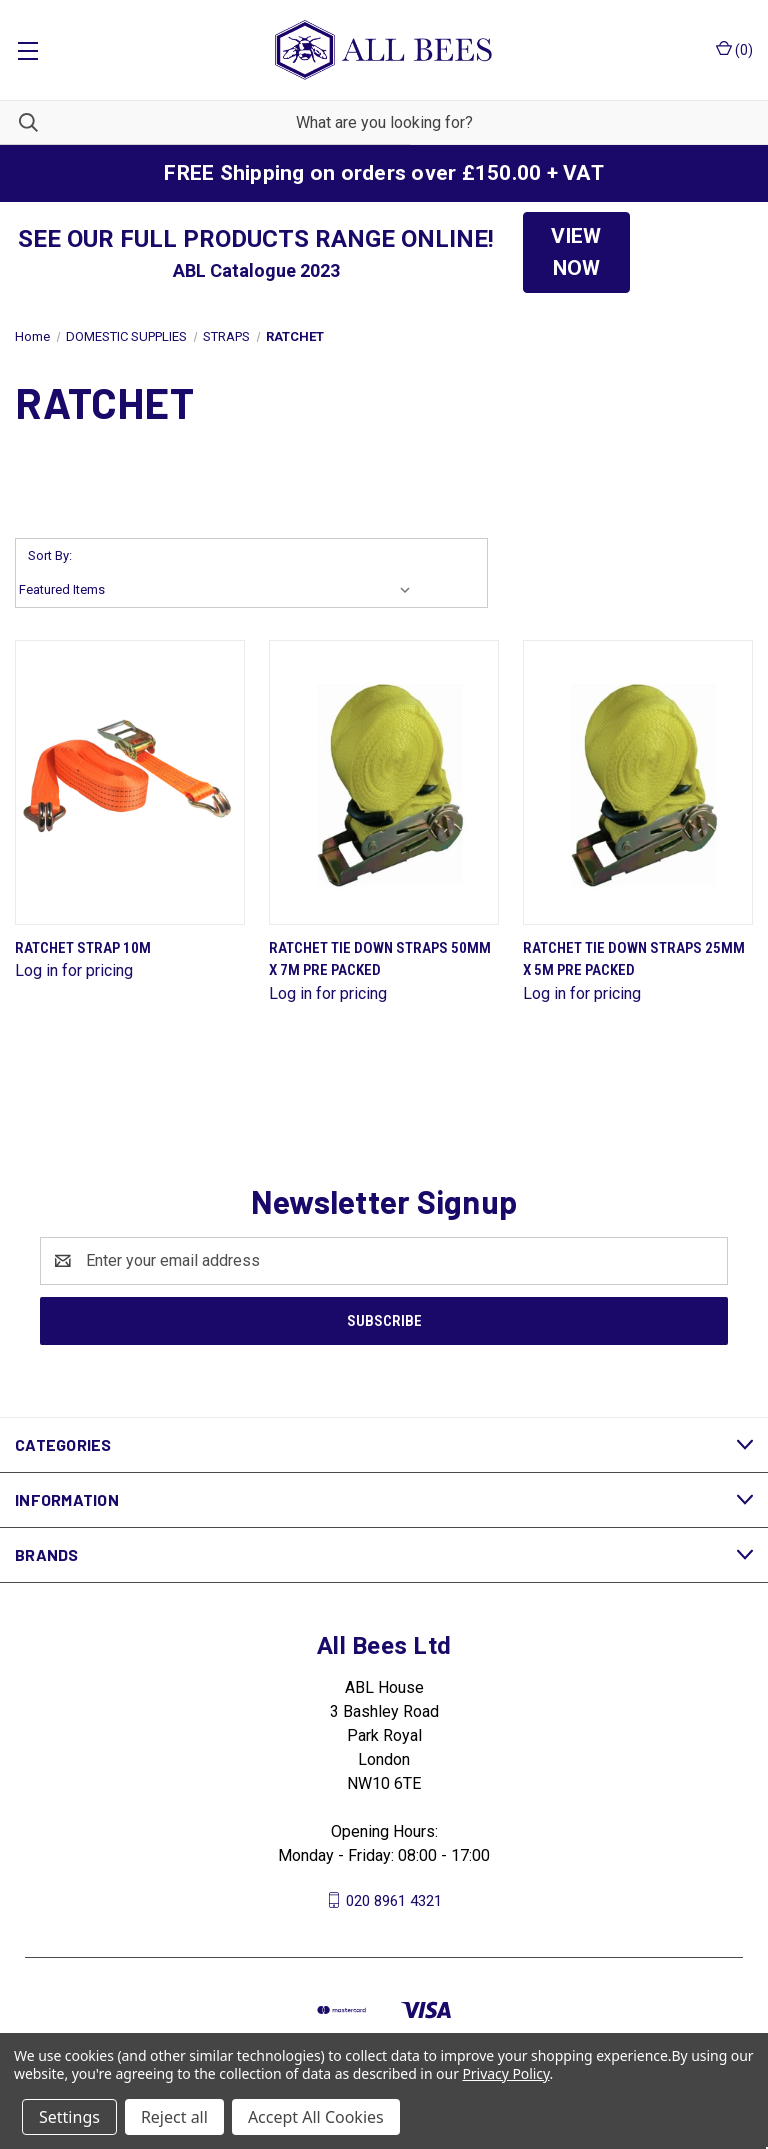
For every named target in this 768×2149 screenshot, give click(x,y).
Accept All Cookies (316, 2117)
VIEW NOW (576, 252)
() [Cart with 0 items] (734, 49)
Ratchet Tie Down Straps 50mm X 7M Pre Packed (380, 959)
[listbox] (219, 590)
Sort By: (50, 555)
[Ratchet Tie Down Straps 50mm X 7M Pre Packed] (384, 782)
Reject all (174, 2117)
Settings (69, 2117)
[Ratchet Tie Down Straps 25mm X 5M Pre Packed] (638, 782)
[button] (576, 252)
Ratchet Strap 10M (83, 948)
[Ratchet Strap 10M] (130, 782)
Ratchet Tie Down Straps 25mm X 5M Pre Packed (634, 959)
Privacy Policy (505, 2073)
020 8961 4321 (394, 1900)
